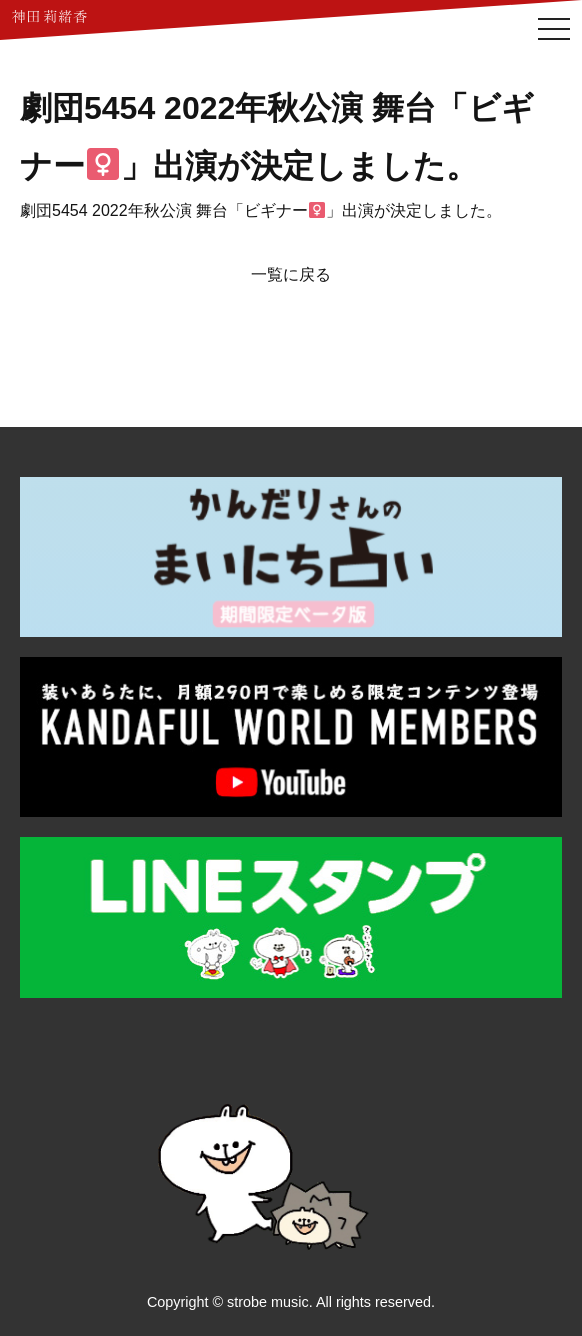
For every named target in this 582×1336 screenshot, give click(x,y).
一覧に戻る (291, 274)
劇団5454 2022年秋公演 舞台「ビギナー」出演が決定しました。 (261, 210)
